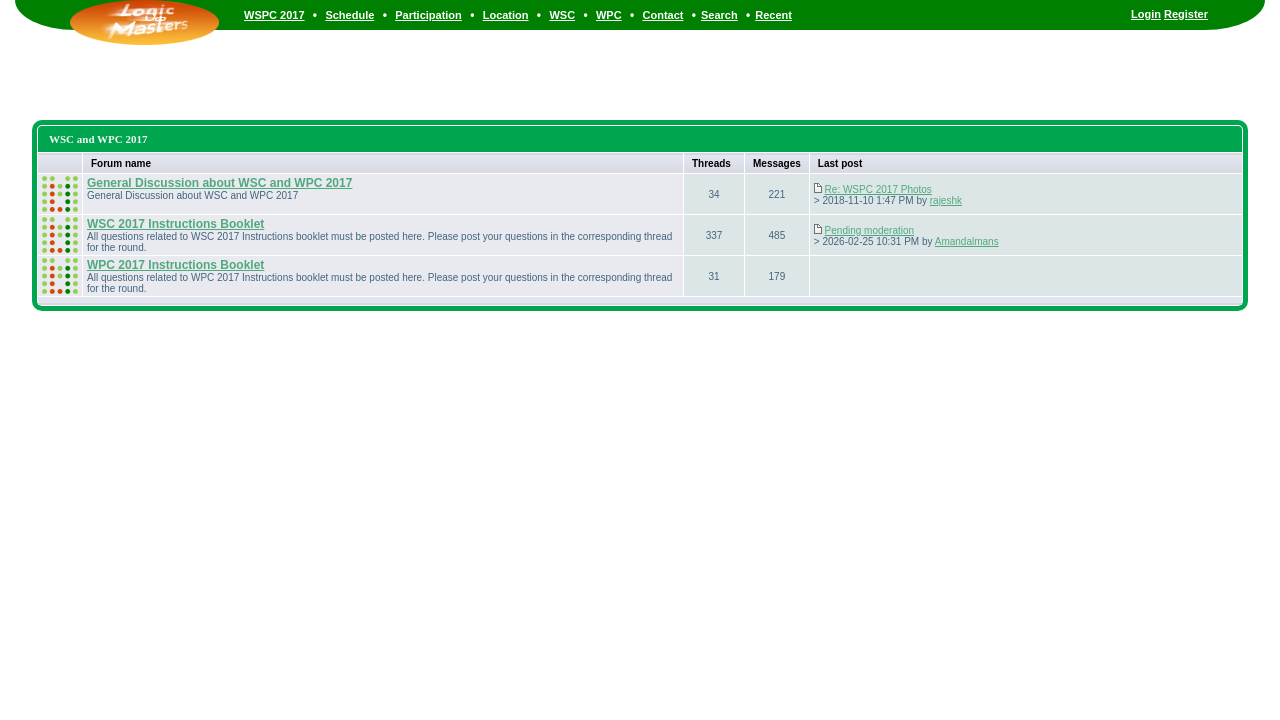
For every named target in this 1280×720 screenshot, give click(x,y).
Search (719, 15)
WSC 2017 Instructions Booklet (175, 224)
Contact (663, 15)
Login (1146, 14)
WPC (609, 15)
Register (1186, 14)
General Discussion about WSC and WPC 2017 (219, 183)
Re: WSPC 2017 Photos (878, 189)
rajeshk (946, 200)
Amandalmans (967, 241)
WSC (562, 15)
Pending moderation (870, 230)
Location (506, 15)
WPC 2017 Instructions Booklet (175, 265)
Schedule (349, 15)
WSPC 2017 (274, 15)
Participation (428, 15)
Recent (773, 15)
